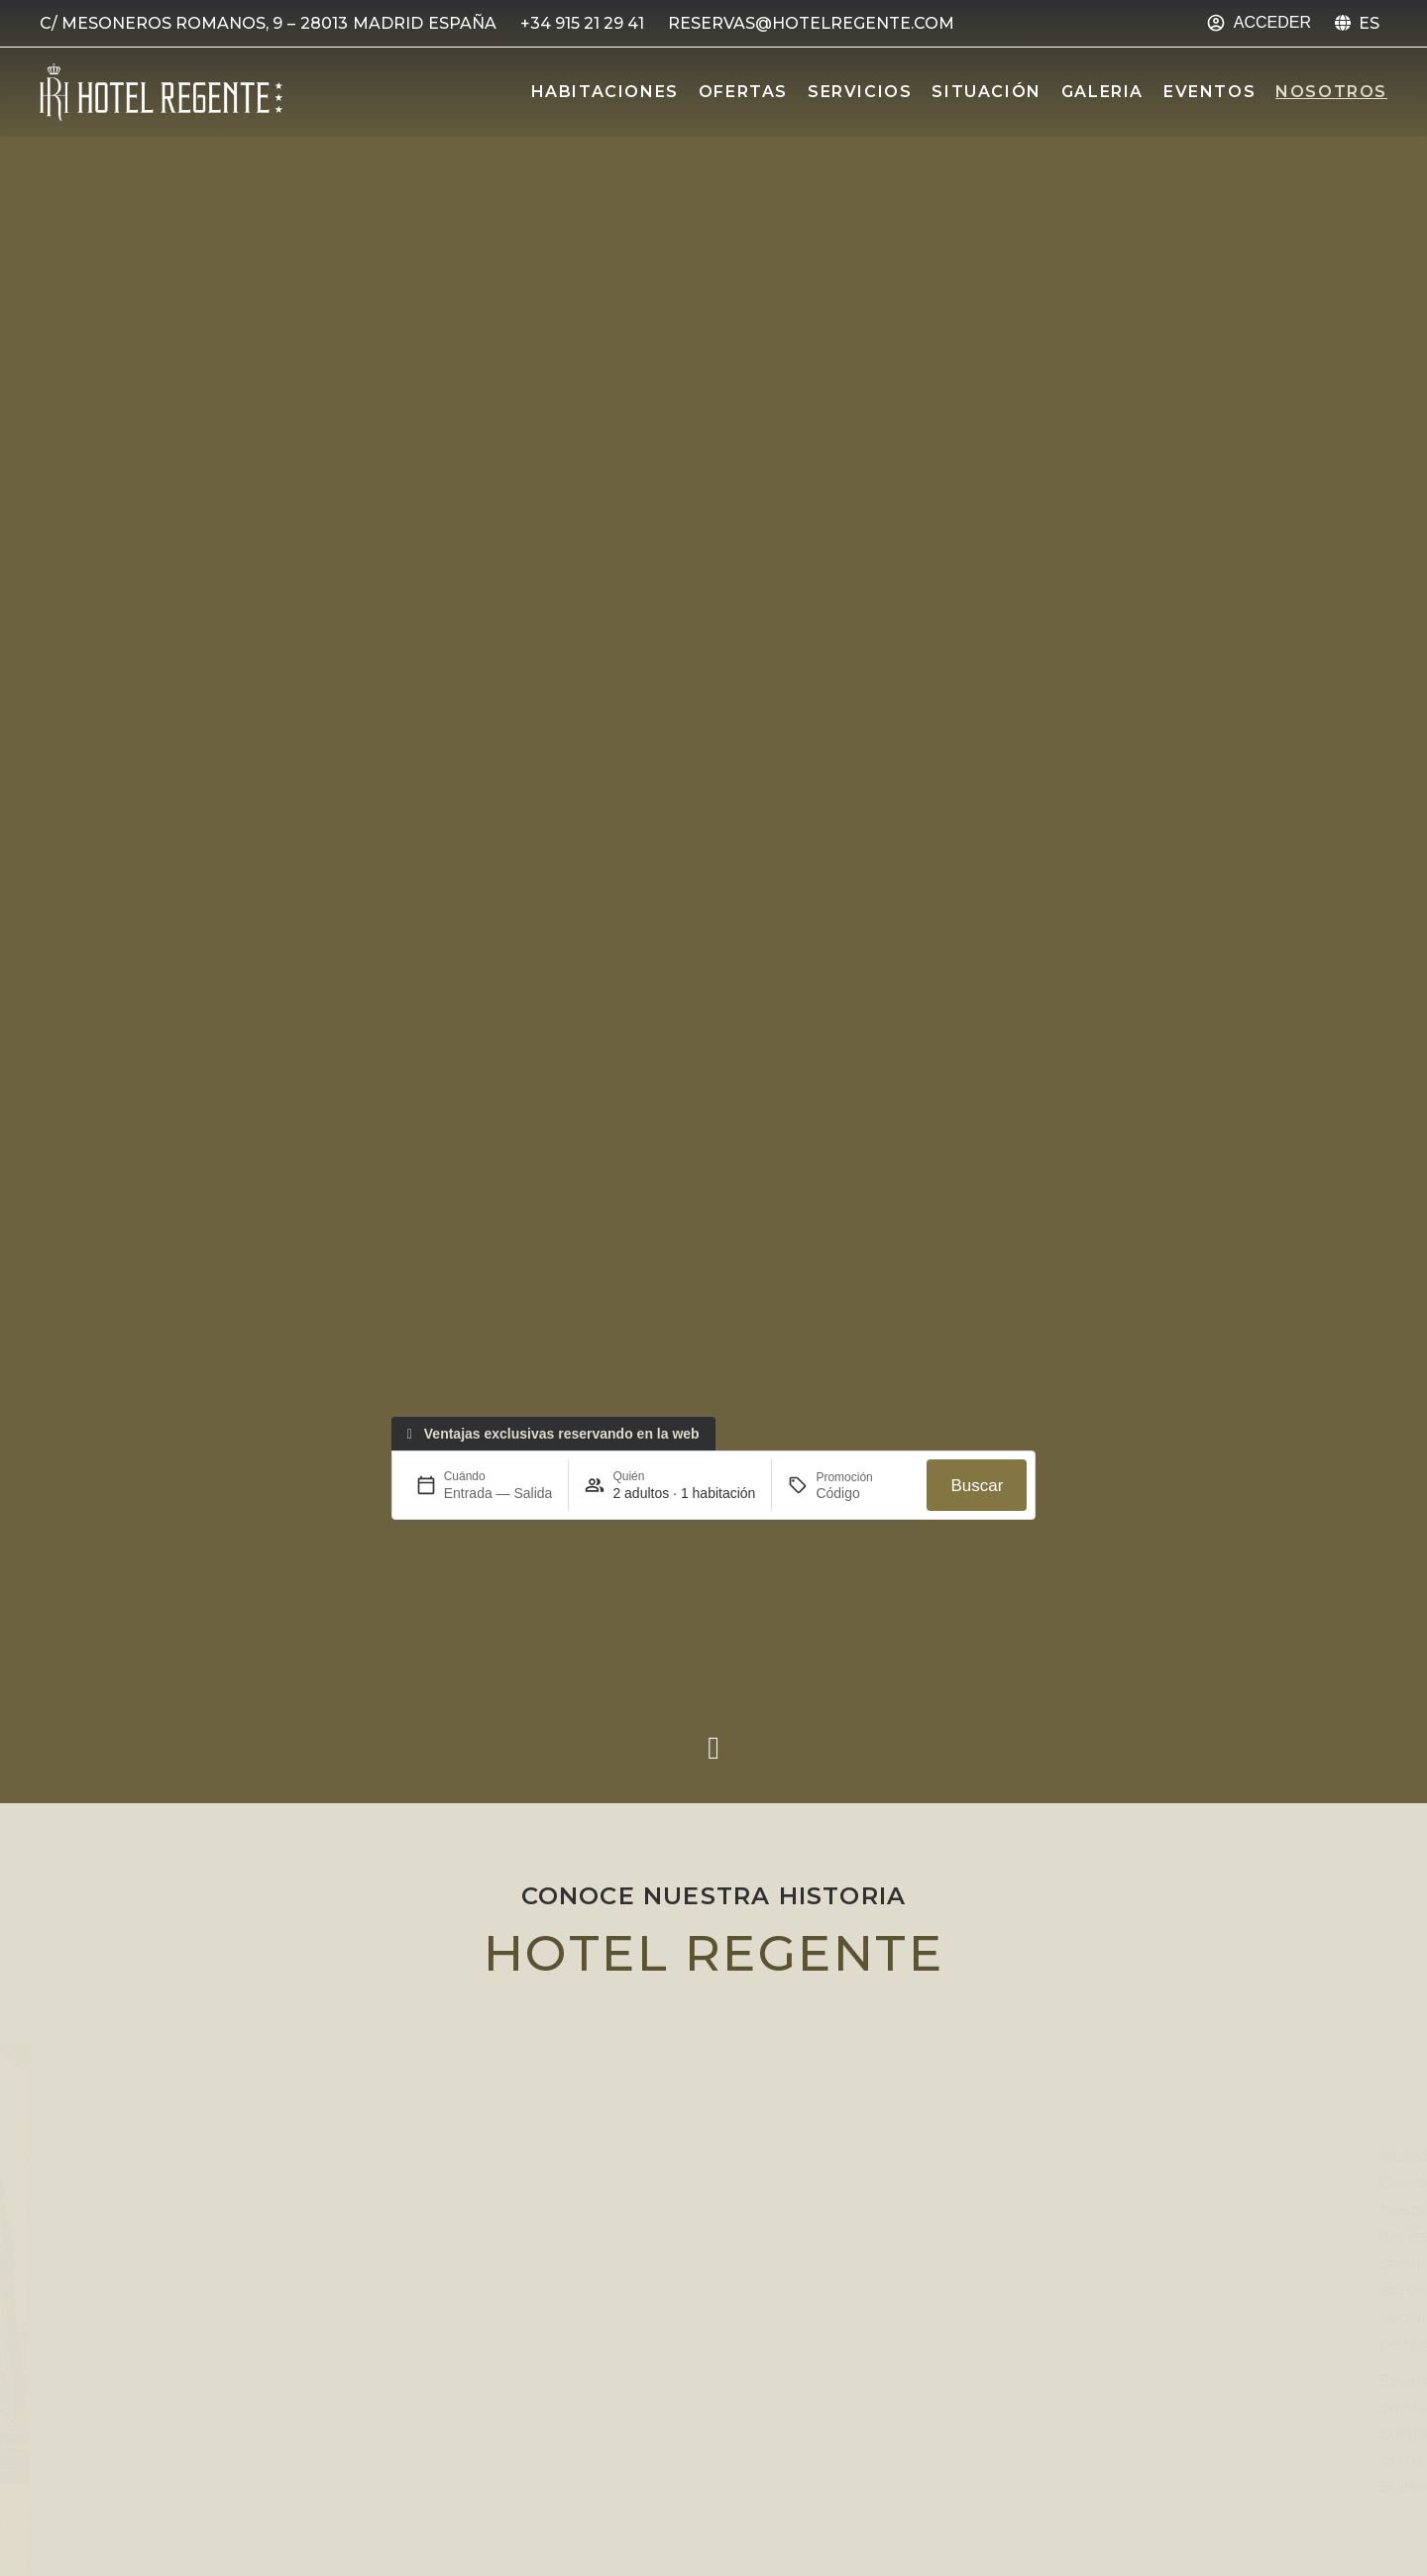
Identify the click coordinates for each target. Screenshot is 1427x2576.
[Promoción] (863, 1510)
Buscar (976, 1501)
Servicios (860, 91)
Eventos (1209, 91)
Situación (986, 91)
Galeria (1102, 91)
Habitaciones (605, 91)
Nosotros (1331, 91)
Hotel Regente (714, 1953)
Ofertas (743, 91)
